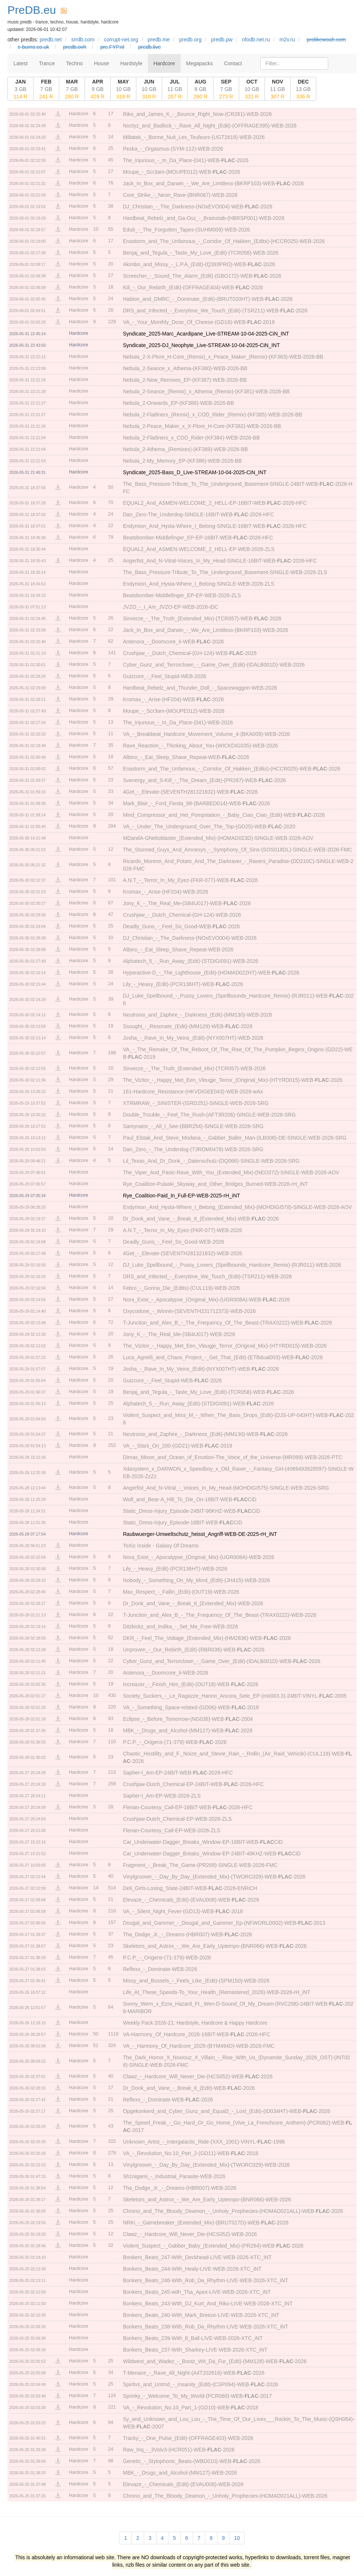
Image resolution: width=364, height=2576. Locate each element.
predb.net (50, 39)
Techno (74, 63)
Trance (47, 63)
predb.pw (222, 39)
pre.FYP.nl (112, 47)
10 (237, 2538)
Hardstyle (131, 63)
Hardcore (164, 63)
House (101, 63)
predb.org (190, 39)
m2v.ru (287, 39)
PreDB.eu (31, 10)
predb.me (159, 39)
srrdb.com (82, 39)
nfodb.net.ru (256, 39)
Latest (20, 63)
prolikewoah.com (326, 39)
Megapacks (199, 63)
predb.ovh (74, 47)
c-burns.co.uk (33, 47)
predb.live (149, 47)
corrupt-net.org (121, 39)
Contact (233, 63)
